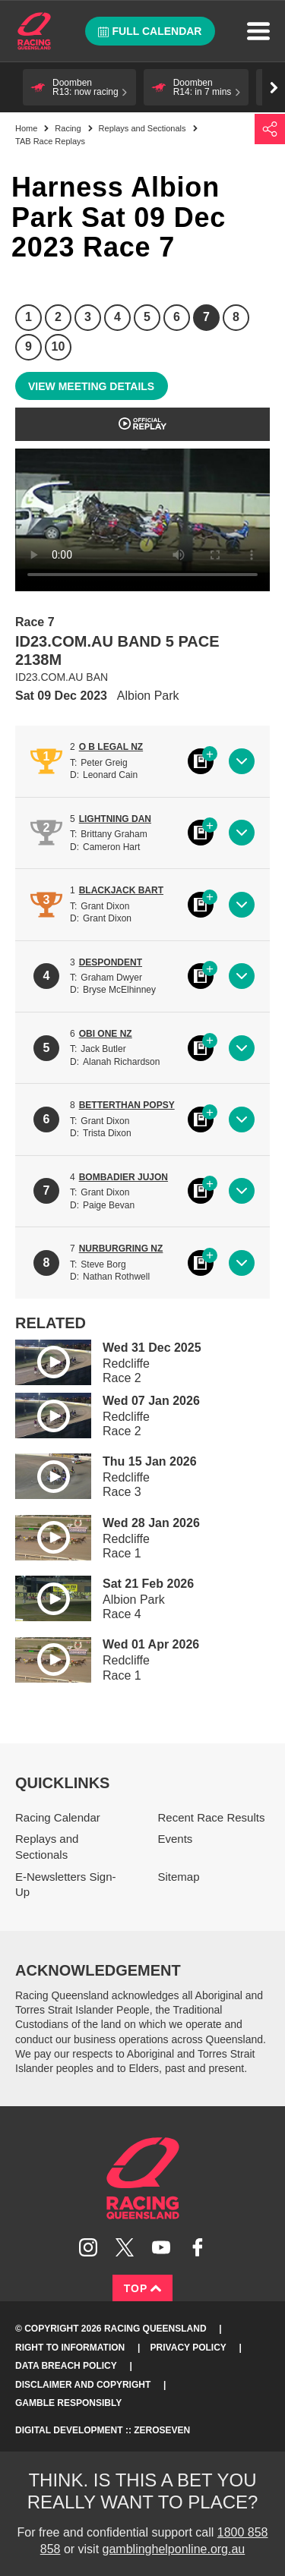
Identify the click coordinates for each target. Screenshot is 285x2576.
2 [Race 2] (58, 316)
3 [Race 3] (87, 316)
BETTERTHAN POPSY (127, 1105)
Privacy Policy (188, 2347)
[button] (79, 87)
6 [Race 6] (176, 316)
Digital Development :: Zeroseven (102, 2430)
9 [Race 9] (28, 346)
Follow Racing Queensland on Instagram (88, 2247)
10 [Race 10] (58, 346)
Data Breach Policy (66, 2365)
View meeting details (91, 386)
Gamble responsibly (68, 2403)
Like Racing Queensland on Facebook (197, 2247)
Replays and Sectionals (142, 128)
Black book (200, 761)
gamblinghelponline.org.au (174, 2549)
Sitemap (179, 1876)
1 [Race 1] (28, 316)
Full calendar (150, 31)
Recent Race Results (211, 1817)
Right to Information (70, 2347)
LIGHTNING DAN (115, 819)
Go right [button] (274, 87)
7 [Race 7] (206, 316)
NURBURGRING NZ (121, 1248)
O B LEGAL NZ (111, 747)
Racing (68, 128)
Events (175, 1838)
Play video (42, 1359)
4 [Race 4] (117, 316)
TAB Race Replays (50, 141)
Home (34, 31)
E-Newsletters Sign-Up (65, 1884)
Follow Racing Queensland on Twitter (125, 2247)
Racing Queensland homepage (143, 2178)
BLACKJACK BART (121, 890)
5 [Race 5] (147, 316)
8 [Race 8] (236, 316)
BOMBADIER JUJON (123, 1177)
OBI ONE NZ (105, 1033)
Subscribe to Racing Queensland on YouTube (161, 2247)
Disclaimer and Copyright (82, 2384)
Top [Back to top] (143, 2288)
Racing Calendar (57, 1817)
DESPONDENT (110, 962)
